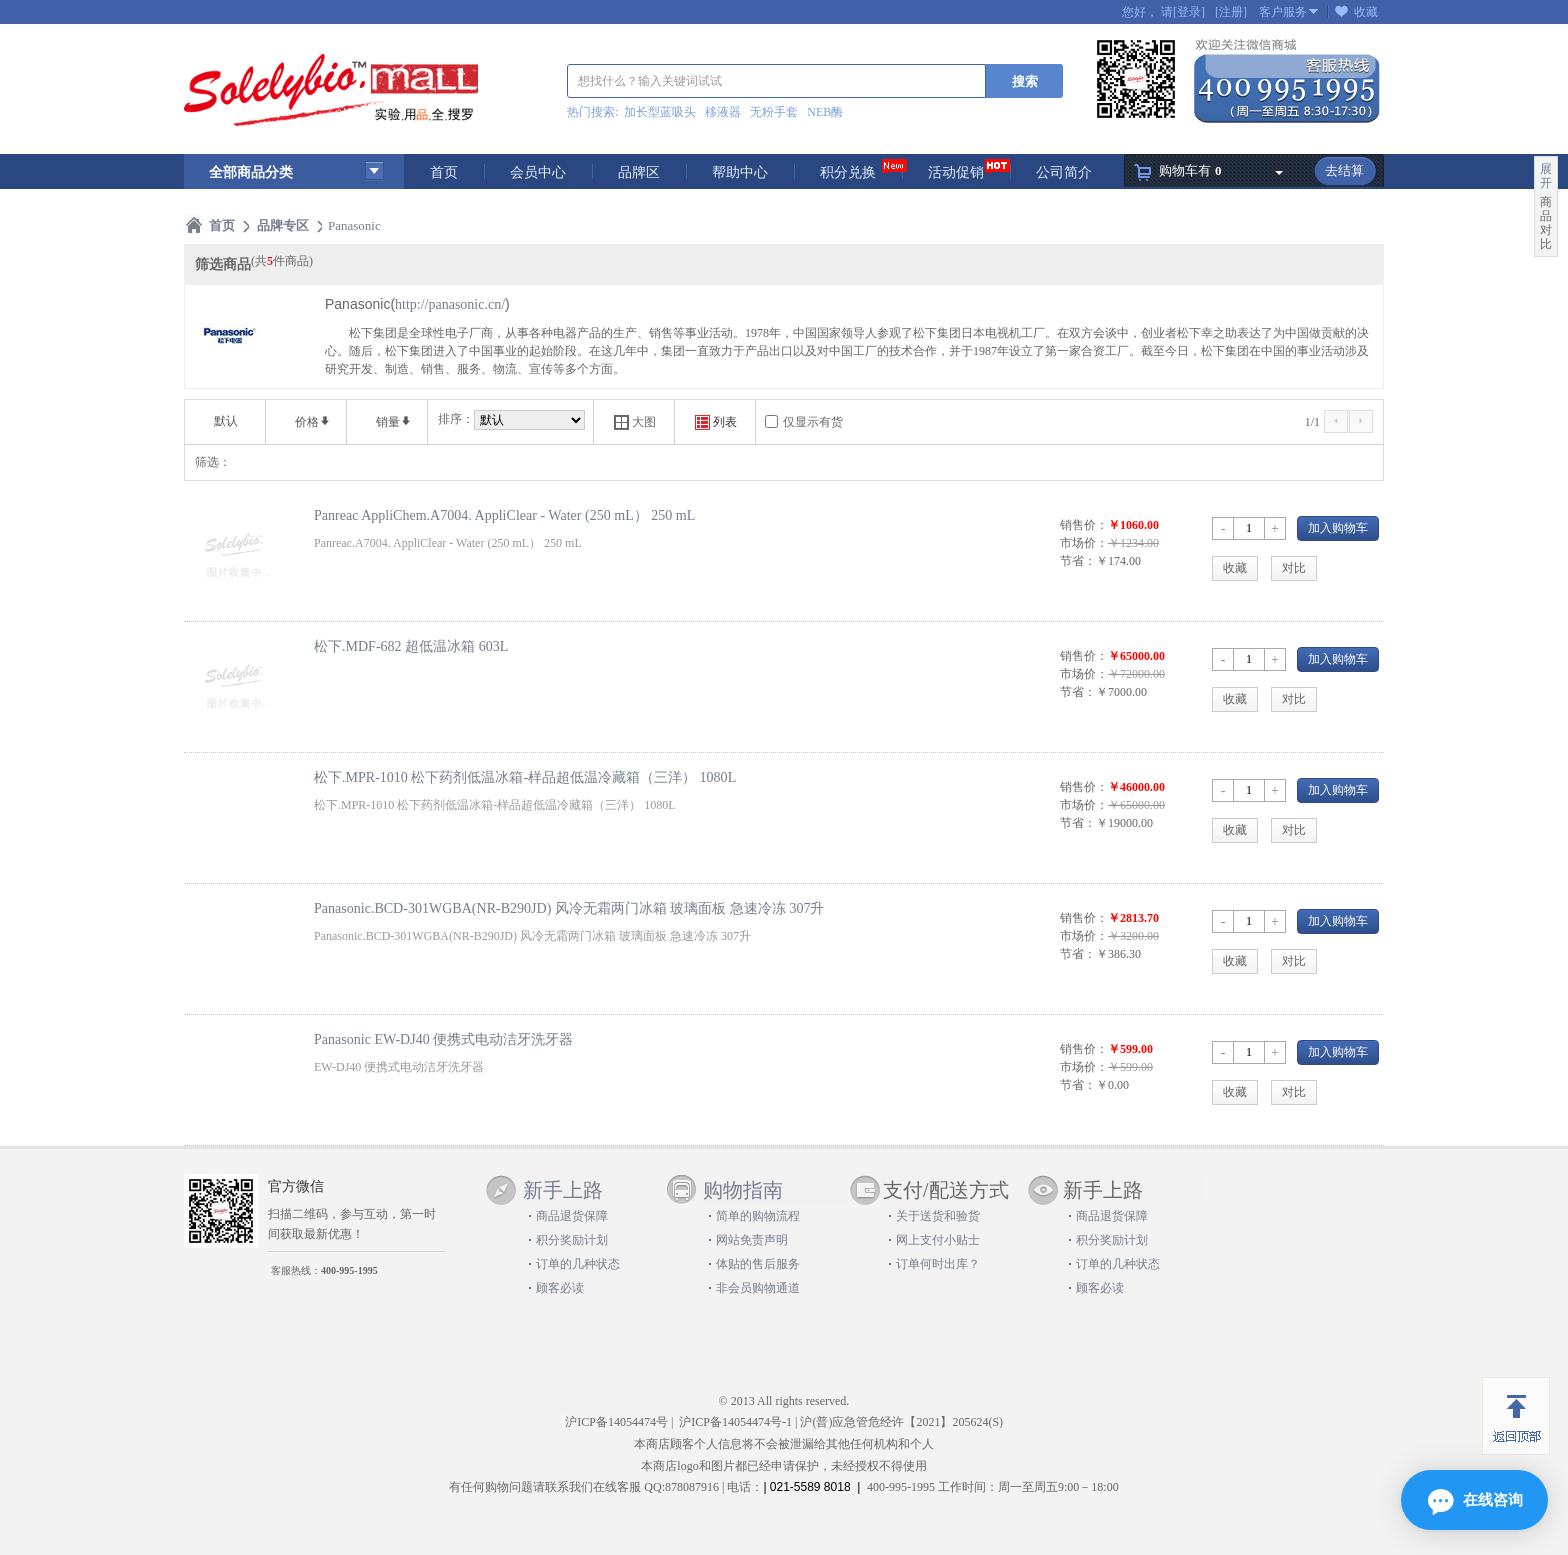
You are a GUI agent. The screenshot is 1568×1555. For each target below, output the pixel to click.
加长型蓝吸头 (660, 112)
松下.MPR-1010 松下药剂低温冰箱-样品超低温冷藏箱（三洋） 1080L (525, 777)
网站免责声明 (752, 1240)
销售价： (1084, 525)
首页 (444, 172)
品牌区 (639, 172)
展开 (1546, 176)
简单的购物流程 (758, 1216)
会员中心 (538, 172)
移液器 (723, 112)
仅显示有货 (813, 422)
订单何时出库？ (938, 1264)
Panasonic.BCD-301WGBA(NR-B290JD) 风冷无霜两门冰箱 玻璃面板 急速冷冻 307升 (569, 908)
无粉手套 (774, 112)
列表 (716, 422)
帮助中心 (740, 172)
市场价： (1084, 543)
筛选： (213, 462)
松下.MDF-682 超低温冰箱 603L (411, 646)
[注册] (1231, 12)
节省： (1078, 561)
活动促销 (956, 172)
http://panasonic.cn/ (450, 304)
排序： (456, 419)
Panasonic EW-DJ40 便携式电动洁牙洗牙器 (443, 1039)
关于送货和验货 (938, 1216)
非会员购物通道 (758, 1288)
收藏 (1366, 12)
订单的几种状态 (578, 1264)
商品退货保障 (572, 1216)
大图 (635, 422)
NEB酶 (825, 112)
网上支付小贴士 (938, 1240)
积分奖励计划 (572, 1240)
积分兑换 (848, 172)
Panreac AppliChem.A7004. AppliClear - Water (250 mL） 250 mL (504, 515)
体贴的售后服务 (758, 1264)
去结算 (1344, 170)
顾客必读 (560, 1288)
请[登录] (1183, 12)
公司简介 (1064, 172)
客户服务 (1283, 12)
